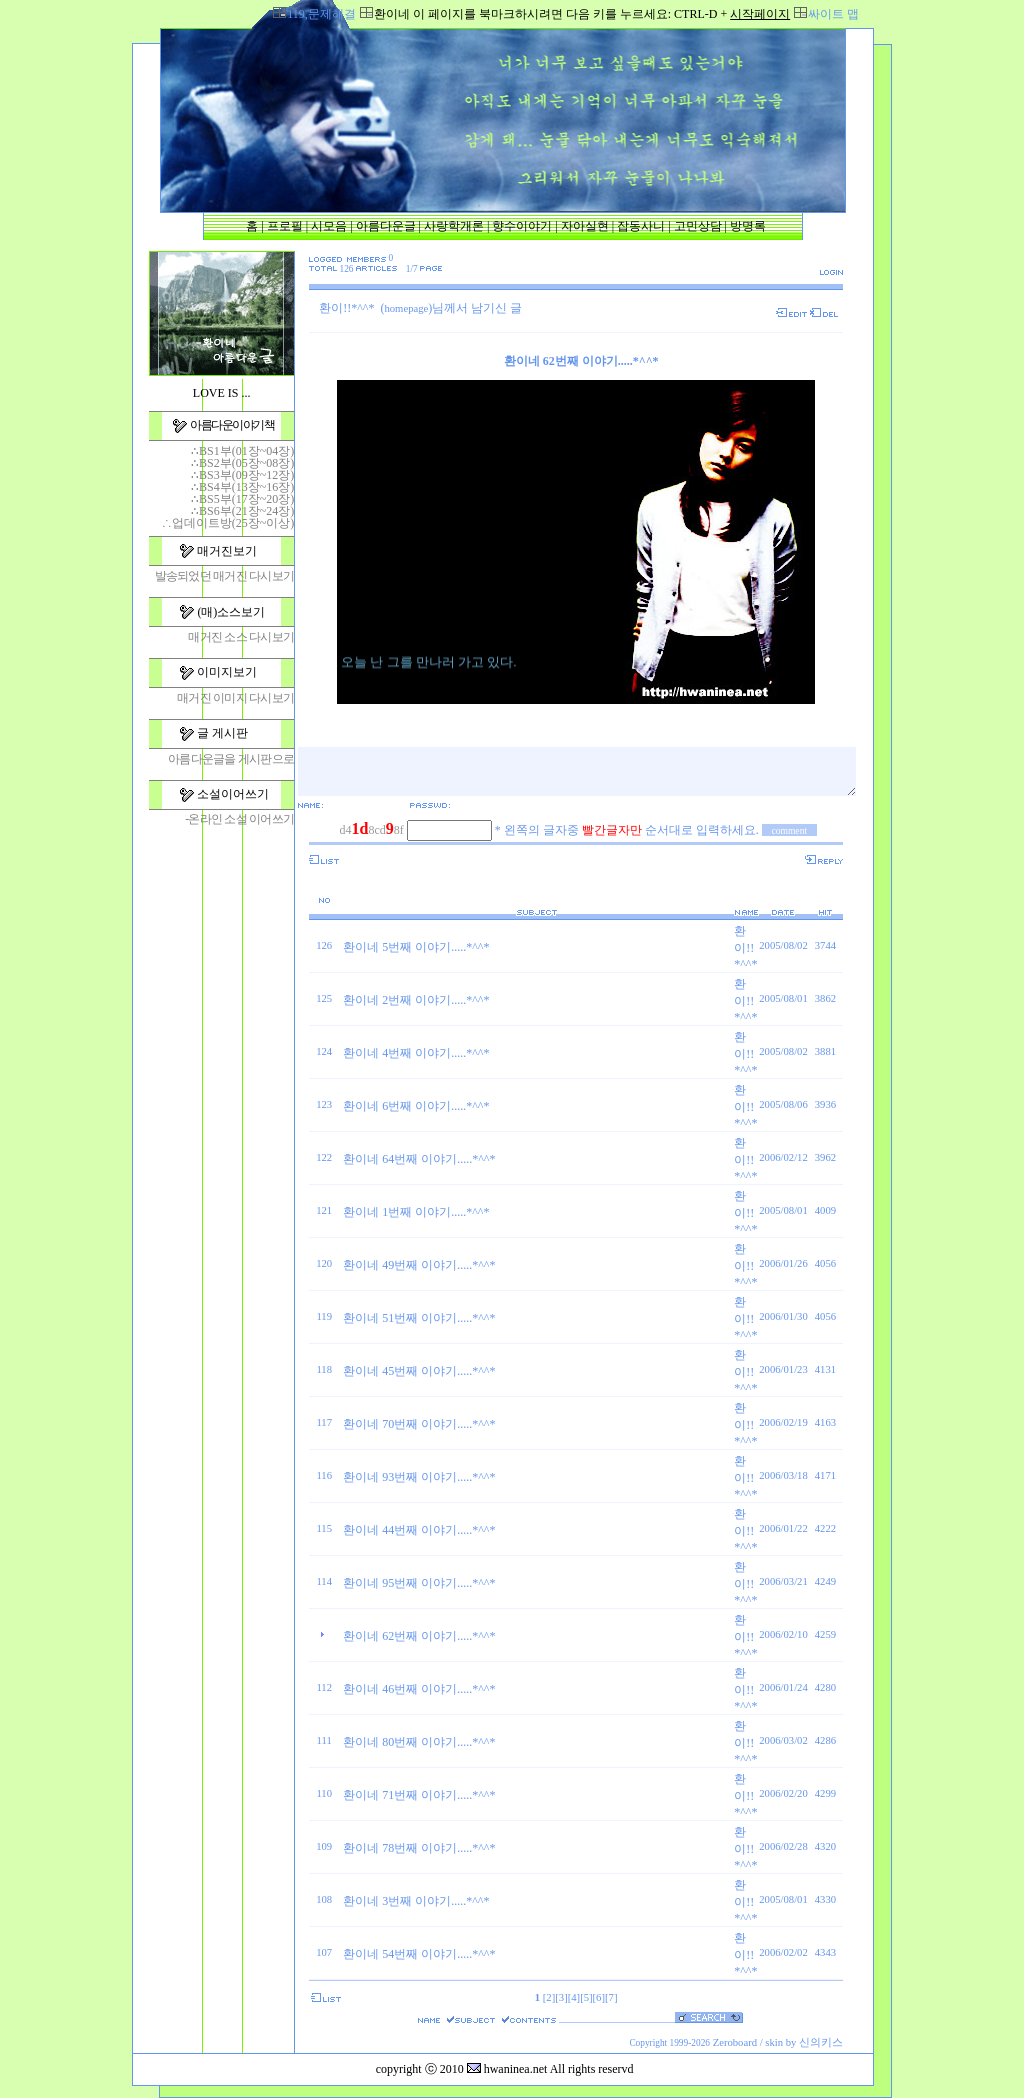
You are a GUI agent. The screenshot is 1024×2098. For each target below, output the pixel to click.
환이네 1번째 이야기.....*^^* (416, 1212)
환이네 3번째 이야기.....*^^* (416, 1901)
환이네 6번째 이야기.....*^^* (416, 1106)
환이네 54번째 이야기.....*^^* (419, 1954)
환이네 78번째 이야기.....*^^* (419, 1848)
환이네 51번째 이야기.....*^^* (419, 1318)
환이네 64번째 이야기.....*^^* (419, 1159)
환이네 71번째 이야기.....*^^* (419, 1795)
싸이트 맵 (833, 14)
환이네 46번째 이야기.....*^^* (419, 1689)
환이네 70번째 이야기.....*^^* (419, 1424)
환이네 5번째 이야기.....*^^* (416, 947)
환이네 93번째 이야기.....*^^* (419, 1477)
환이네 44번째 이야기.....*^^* (419, 1530)
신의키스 (821, 2042)
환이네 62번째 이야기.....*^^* (419, 1636)
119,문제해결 (321, 14)
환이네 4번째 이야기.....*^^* (416, 1053)
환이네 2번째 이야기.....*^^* (416, 1000)
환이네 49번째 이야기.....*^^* (419, 1265)
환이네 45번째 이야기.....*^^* (419, 1371)
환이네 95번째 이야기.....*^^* (419, 1583)
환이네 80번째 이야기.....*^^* (419, 1742)
